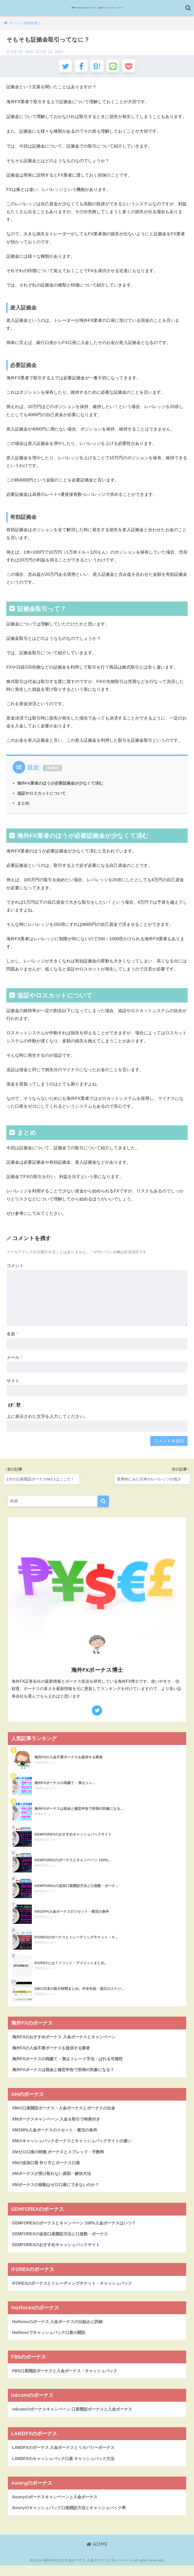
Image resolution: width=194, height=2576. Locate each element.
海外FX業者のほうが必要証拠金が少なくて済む (60, 786)
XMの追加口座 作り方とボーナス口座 (48, 2168)
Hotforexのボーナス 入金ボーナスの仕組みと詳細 (60, 2329)
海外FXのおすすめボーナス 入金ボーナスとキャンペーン (97, 7)
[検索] (103, 1503)
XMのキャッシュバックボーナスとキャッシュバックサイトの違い (75, 2145)
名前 (12, 1337)
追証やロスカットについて (41, 796)
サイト (13, 1383)
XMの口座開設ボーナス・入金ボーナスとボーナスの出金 (67, 2111)
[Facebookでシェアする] (78, 67)
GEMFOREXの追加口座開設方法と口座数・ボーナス (63, 2240)
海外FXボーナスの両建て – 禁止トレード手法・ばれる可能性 (71, 2061)
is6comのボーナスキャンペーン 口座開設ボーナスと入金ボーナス (75, 2418)
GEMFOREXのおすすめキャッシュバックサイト (58, 2252)
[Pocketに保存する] (134, 67)
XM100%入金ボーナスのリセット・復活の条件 (57, 2134)
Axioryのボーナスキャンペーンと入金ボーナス (57, 2506)
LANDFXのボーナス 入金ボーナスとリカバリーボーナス (66, 2456)
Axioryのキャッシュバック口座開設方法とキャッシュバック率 (72, 2518)
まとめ (23, 806)
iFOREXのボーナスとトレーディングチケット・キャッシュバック (75, 2290)
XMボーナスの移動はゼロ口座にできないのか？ (58, 2190)
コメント (15, 1268)
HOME (97, 2555)
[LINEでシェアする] (116, 67)
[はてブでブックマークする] (97, 67)
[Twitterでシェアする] (60, 67)
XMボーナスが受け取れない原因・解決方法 (54, 2179)
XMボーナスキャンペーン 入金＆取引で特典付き (59, 2123)
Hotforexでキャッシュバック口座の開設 (51, 2340)
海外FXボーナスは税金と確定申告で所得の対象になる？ (66, 2073)
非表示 (52, 771)
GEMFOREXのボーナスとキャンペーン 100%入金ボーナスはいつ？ (77, 2229)
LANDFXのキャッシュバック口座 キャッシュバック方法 (66, 2468)
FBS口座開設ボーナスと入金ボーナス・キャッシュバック (68, 2379)
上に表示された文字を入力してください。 (47, 1419)
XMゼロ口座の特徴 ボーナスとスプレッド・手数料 (61, 2157)
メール (14, 1360)
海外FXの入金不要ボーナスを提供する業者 (53, 2050)
